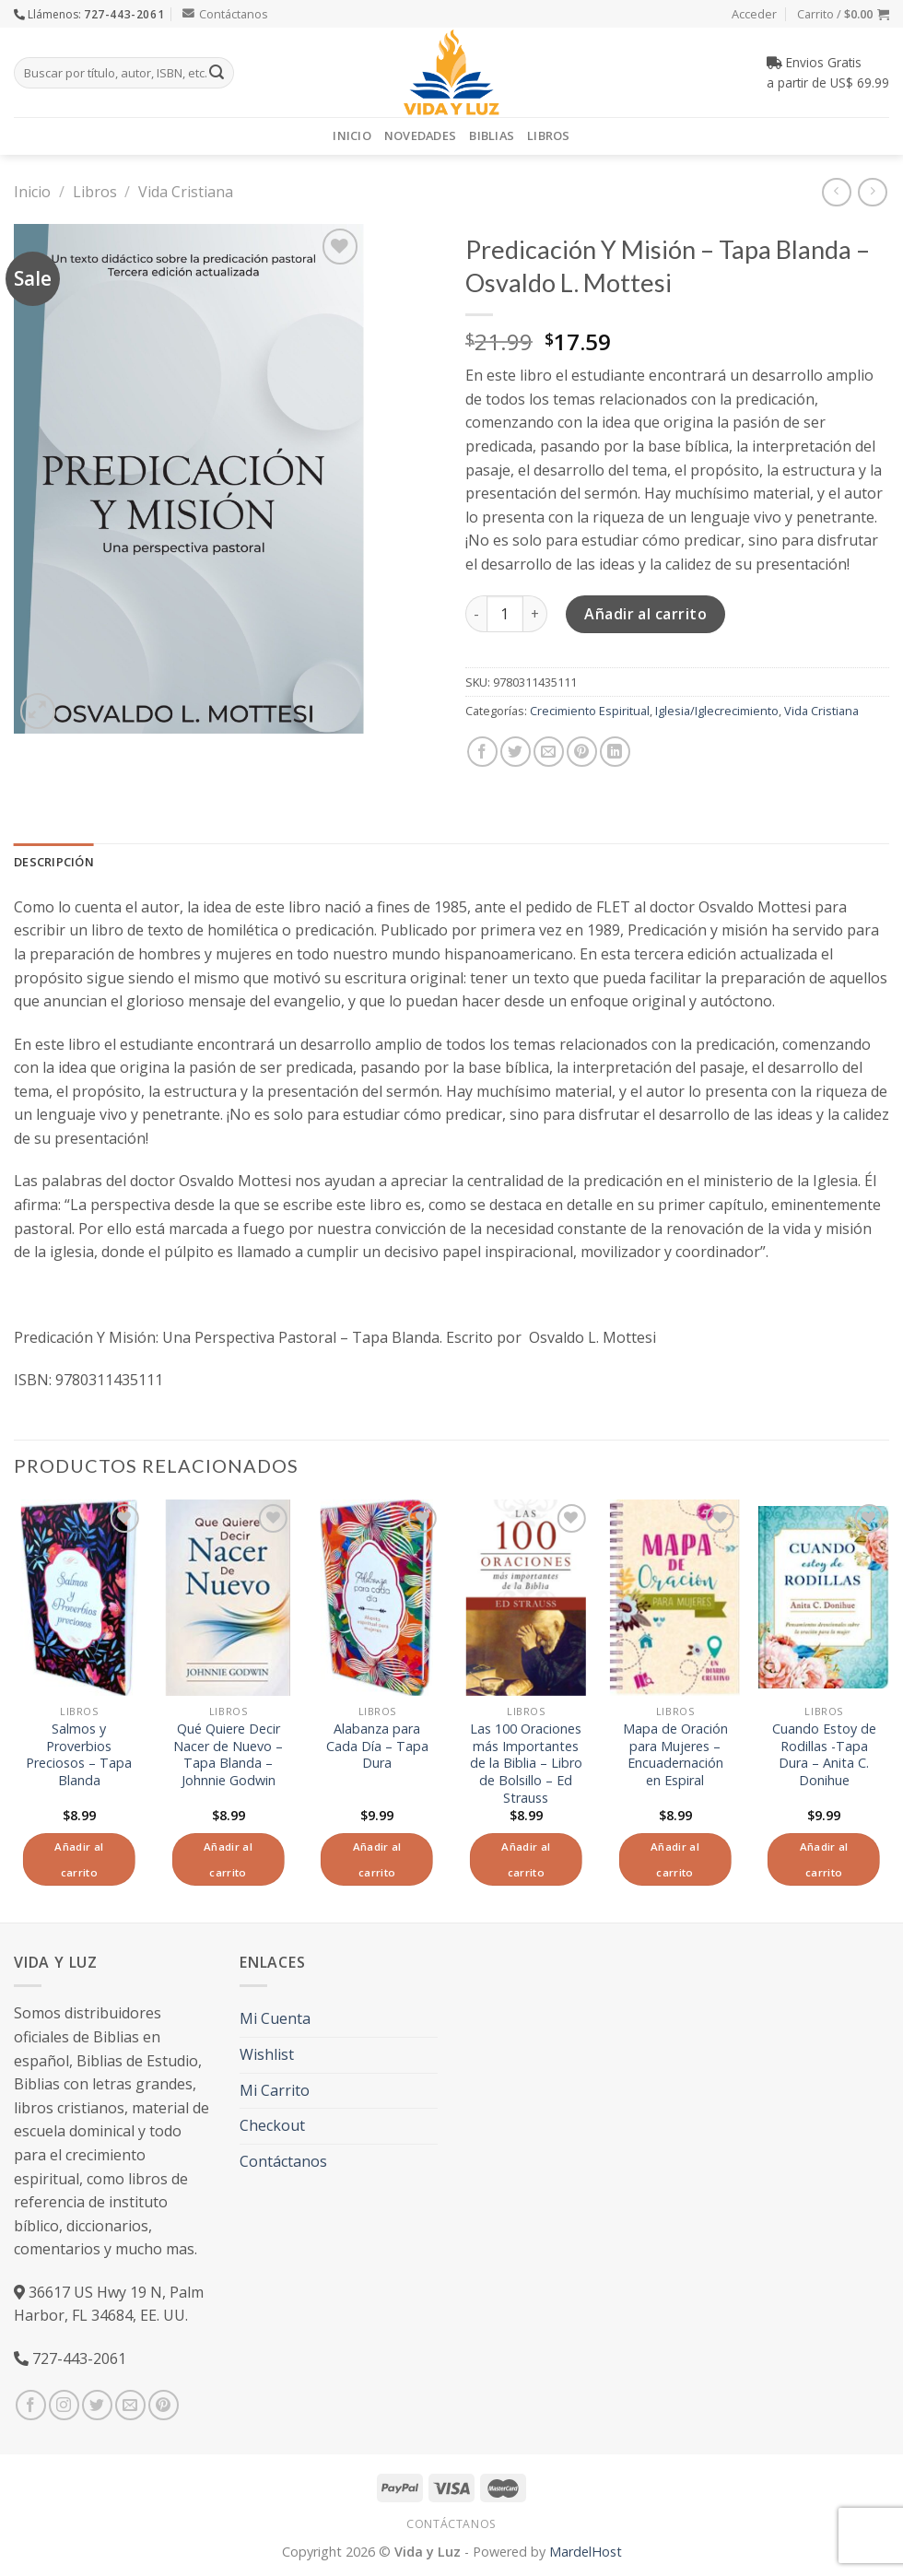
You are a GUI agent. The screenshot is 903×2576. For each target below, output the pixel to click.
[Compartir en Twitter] (515, 751)
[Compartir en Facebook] (482, 751)
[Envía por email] (549, 751)
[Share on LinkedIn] (615, 751)
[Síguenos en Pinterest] (163, 2405)
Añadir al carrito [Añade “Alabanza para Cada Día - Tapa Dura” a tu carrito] (377, 1859)
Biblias (491, 135)
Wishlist (267, 2054)
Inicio (352, 135)
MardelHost (585, 2551)
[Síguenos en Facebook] (31, 2405)
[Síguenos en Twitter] (97, 2405)
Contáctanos (225, 14)
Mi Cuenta (275, 2018)
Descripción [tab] (54, 861)
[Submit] (216, 72)
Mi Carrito (275, 2090)
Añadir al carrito (645, 614)
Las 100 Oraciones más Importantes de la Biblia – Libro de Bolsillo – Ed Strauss (526, 1763)
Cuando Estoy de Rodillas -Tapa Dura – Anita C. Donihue (824, 1755)
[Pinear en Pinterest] (582, 751)
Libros (548, 135)
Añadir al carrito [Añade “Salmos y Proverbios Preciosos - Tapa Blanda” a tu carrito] (78, 1859)
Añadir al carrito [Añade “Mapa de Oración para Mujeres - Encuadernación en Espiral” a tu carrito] (675, 1859)
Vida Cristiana (185, 192)
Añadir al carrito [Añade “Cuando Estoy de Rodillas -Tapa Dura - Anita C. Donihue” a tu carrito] (824, 1859)
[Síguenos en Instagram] (64, 2405)
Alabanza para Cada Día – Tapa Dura (377, 1746)
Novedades (420, 135)
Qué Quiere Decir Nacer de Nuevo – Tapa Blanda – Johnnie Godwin (228, 1755)
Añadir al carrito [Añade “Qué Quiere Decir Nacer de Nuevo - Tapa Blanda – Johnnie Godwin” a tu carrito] (228, 1859)
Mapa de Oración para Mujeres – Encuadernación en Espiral (675, 1755)
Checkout (272, 2125)
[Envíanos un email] (130, 2405)
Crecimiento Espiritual (590, 710)
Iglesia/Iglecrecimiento (717, 710)
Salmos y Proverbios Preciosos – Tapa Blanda (79, 1755)
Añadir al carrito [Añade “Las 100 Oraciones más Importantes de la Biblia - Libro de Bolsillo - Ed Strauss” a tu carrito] (525, 1859)
